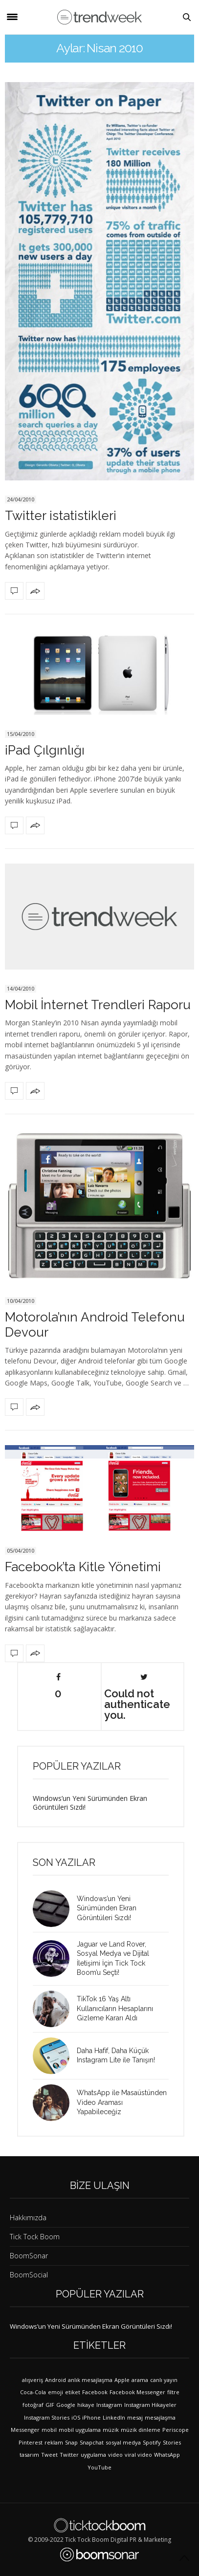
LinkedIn (114, 2417)
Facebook (95, 2392)
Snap (71, 2442)
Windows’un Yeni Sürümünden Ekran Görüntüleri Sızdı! (90, 1803)
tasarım (29, 2454)
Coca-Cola (33, 2392)
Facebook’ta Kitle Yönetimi (83, 1566)
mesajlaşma (160, 2417)
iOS (75, 2417)
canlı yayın (163, 2379)
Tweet (49, 2454)
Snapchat (92, 2442)
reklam (53, 2442)
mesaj (135, 2417)
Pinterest (31, 2442)
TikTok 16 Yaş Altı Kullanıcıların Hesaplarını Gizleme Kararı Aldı (115, 2008)
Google (65, 2404)
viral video (138, 2454)
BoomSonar (29, 2255)
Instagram (109, 2404)
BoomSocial (29, 2274)
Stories (172, 2442)
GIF (49, 2404)
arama (140, 2379)
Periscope (175, 2429)
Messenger (25, 2429)
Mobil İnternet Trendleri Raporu (98, 1004)
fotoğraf (33, 2404)
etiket (72, 2392)
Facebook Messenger (137, 2392)
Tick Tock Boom (35, 2236)
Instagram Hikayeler (150, 2404)
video (115, 2454)
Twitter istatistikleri (60, 515)
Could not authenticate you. (137, 1696)
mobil (49, 2429)
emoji (55, 2392)
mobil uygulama (80, 2429)
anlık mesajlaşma (90, 2379)
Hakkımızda (28, 2217)
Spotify (152, 2442)
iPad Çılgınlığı (45, 750)
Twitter (69, 2454)
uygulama (93, 2454)
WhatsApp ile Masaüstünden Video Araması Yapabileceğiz (122, 2102)
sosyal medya (123, 2442)
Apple (122, 2379)
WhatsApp (167, 2454)
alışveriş (32, 2379)
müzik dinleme (140, 2429)
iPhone (91, 2417)
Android (55, 2379)
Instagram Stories (46, 2417)
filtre (173, 2392)
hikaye (85, 2404)
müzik (111, 2429)
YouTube (99, 2467)
